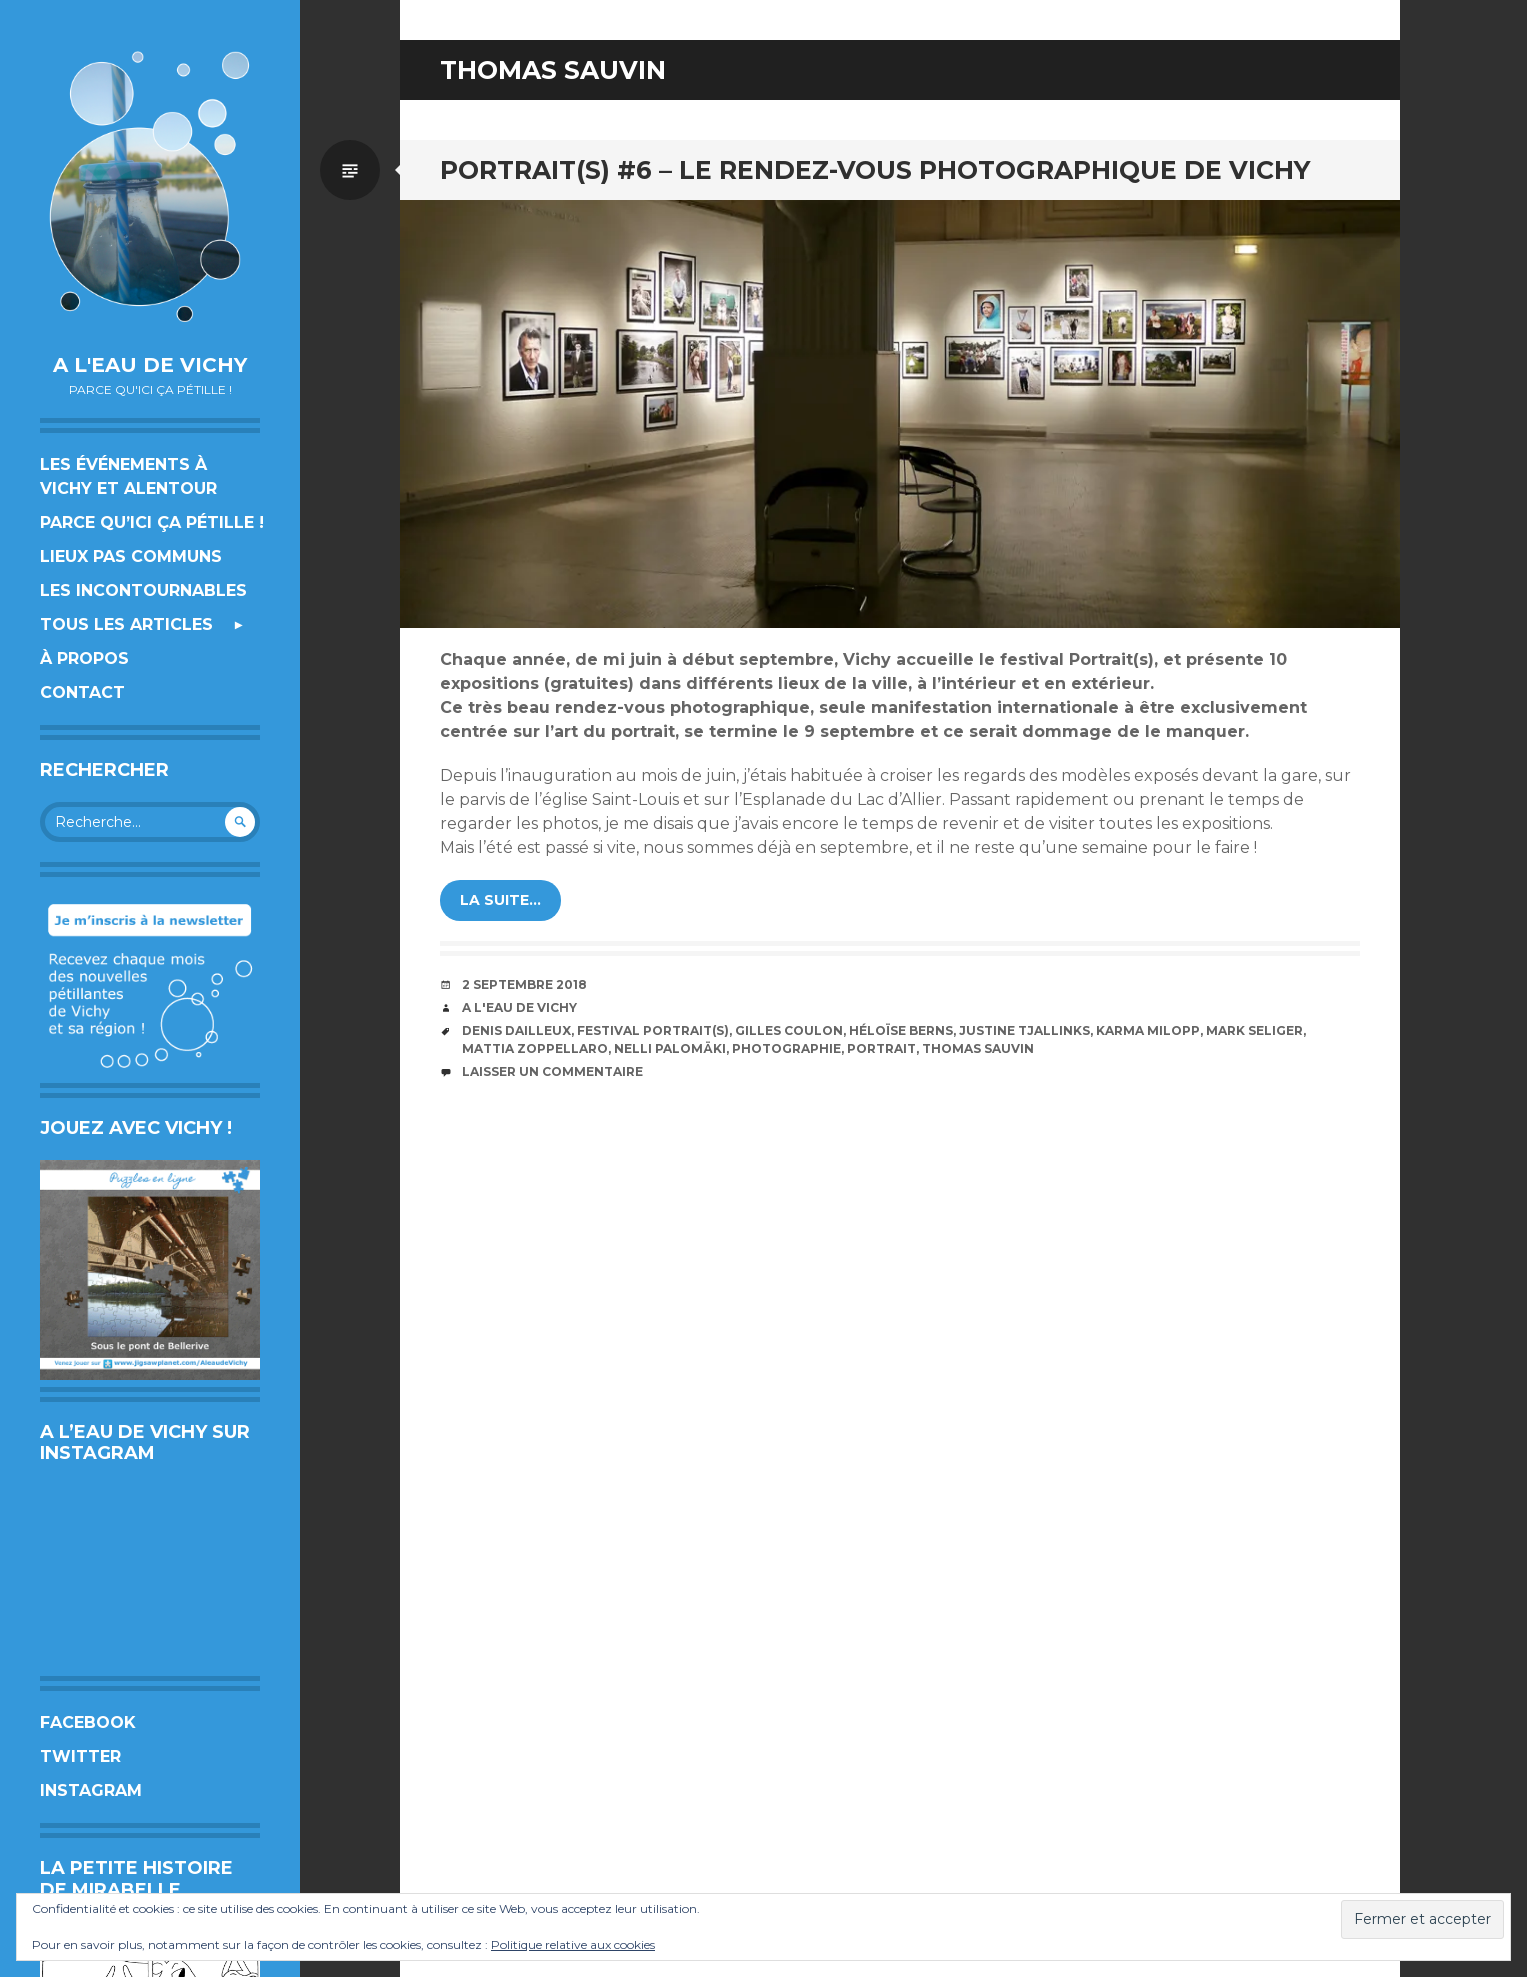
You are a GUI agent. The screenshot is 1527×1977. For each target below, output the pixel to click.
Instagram (91, 1790)
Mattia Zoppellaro (535, 1048)
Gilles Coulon (789, 1030)
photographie (786, 1048)
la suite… (500, 900)
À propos (84, 658)
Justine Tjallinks (1024, 1030)
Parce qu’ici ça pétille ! (152, 522)
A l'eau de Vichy (150, 365)
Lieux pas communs (131, 556)
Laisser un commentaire (552, 1071)
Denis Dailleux (516, 1030)
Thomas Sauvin (978, 1048)
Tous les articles (126, 624)
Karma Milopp (1148, 1030)
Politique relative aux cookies (573, 1944)
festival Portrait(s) (653, 1030)
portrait (881, 1048)
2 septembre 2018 (524, 984)
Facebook (88, 1722)
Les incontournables (143, 590)
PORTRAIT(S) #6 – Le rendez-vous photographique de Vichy (875, 170)
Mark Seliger (1254, 1030)
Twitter (80, 1756)
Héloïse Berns (901, 1030)
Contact (82, 692)
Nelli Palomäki (670, 1048)
